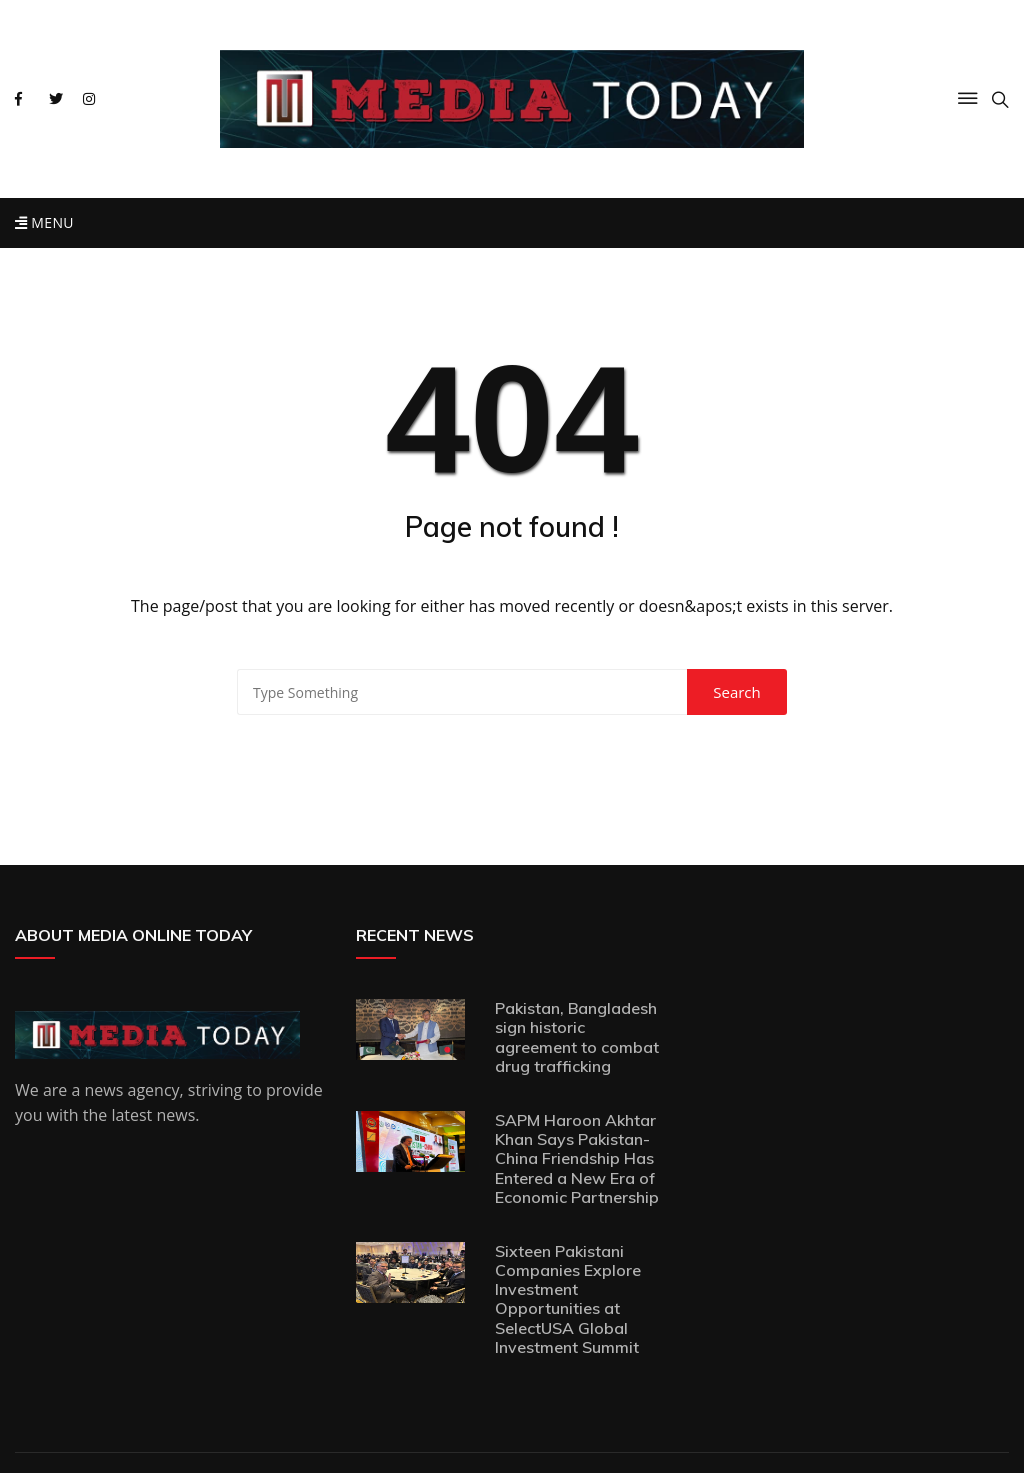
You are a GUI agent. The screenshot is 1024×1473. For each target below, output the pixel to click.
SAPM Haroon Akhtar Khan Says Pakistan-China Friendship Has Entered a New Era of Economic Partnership (577, 1158)
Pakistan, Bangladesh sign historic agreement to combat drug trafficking (577, 1037)
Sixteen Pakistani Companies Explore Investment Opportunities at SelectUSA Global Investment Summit (568, 1299)
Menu (44, 222)
